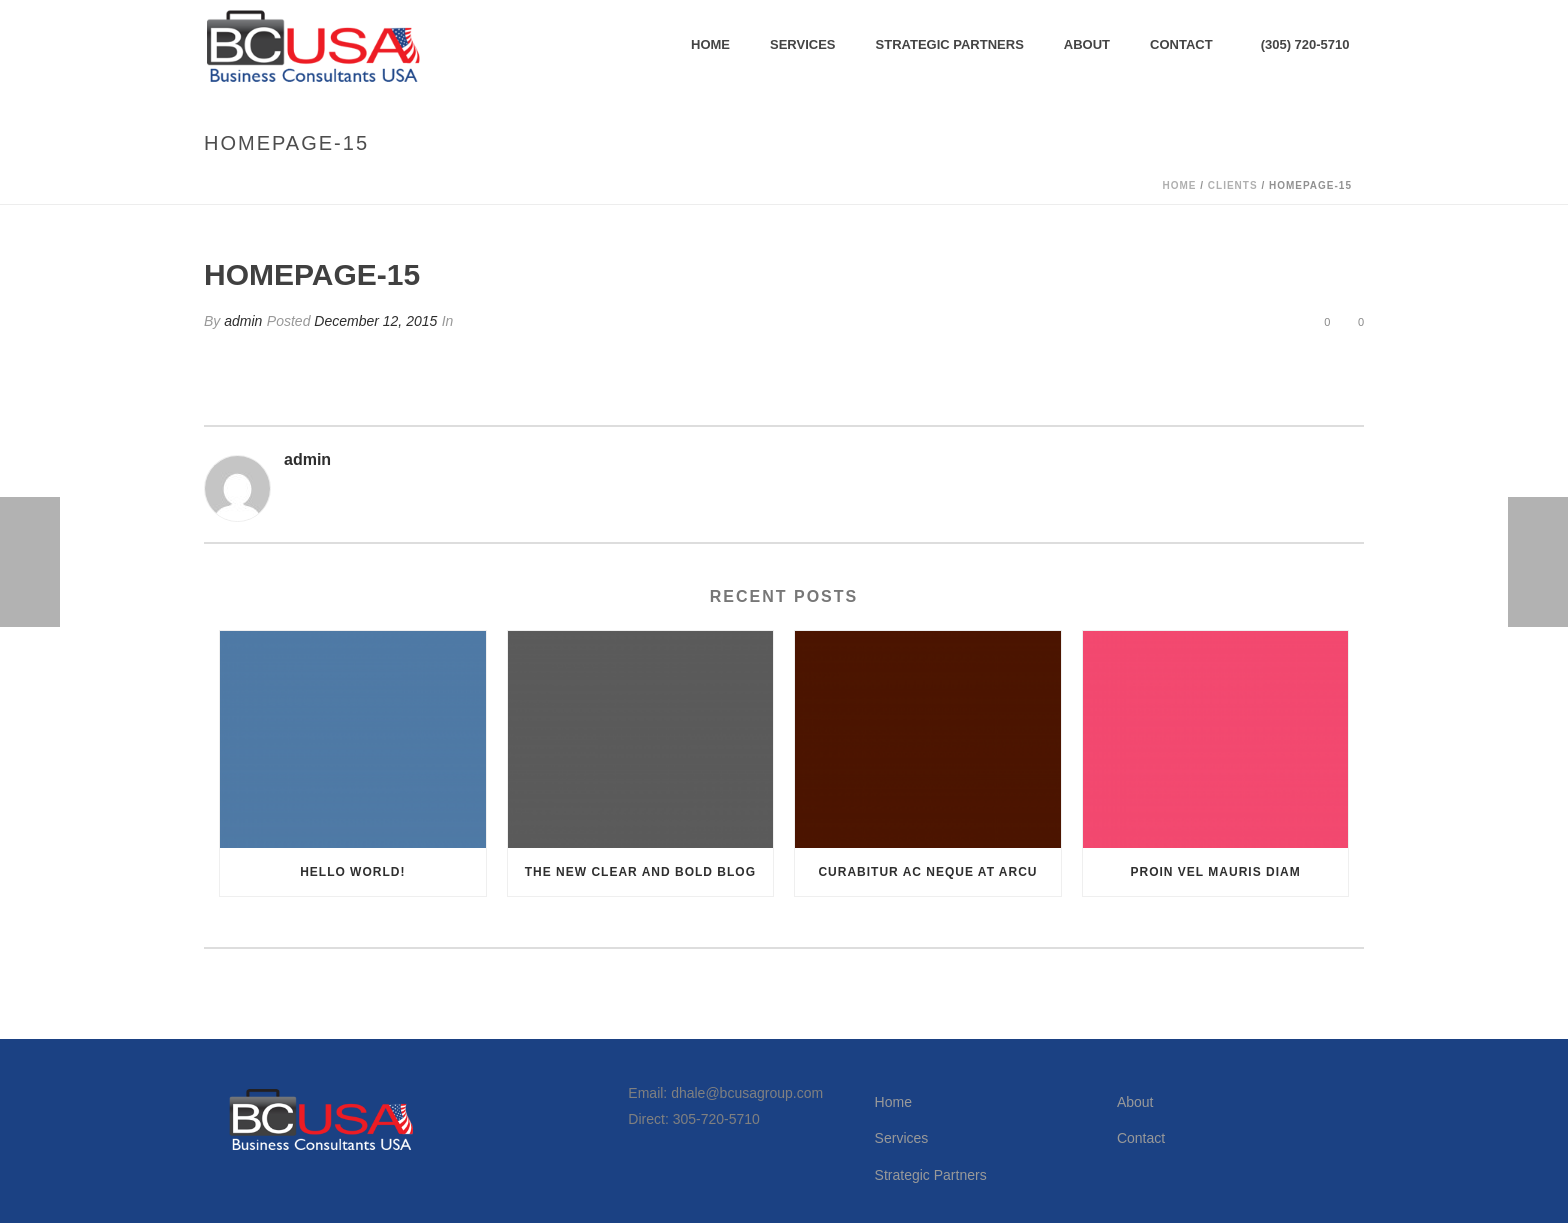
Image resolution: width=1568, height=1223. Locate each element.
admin (243, 321)
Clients (1233, 185)
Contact (1181, 44)
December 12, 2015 (375, 321)
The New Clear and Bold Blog (640, 872)
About (1087, 44)
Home (710, 44)
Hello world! (352, 872)
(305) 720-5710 (1305, 44)
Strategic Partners (950, 44)
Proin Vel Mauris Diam (1216, 872)
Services (803, 44)
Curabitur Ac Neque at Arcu (927, 872)
